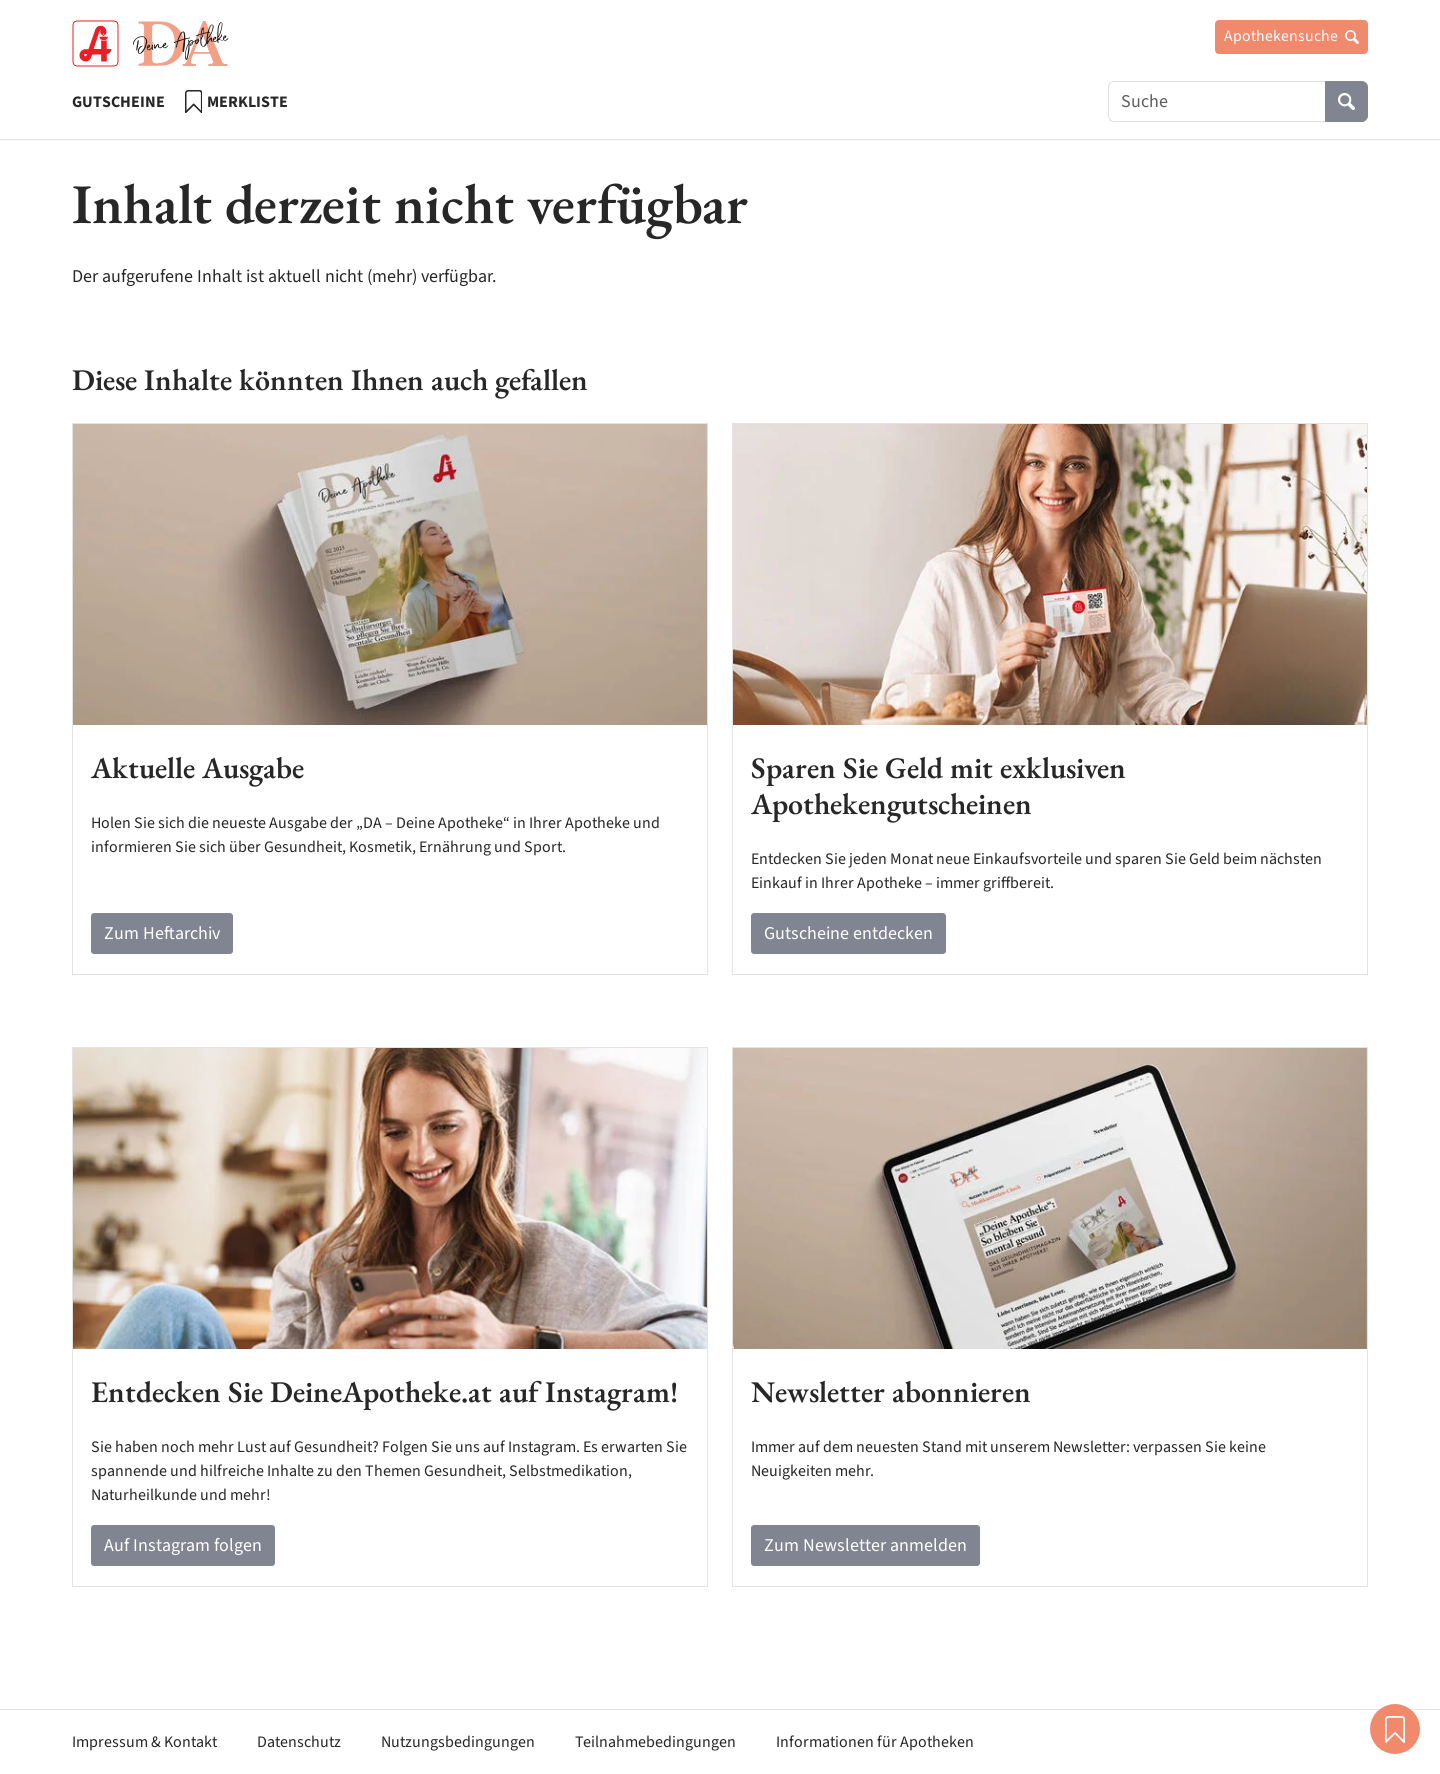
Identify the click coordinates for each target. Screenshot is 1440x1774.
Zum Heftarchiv (162, 933)
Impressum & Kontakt (144, 1742)
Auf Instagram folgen (183, 1545)
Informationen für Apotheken (875, 1742)
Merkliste (236, 101)
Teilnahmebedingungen (655, 1742)
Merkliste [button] (1395, 1729)
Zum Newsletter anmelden (865, 1545)
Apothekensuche (1291, 36)
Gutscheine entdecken (848, 933)
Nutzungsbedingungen (458, 1742)
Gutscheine (118, 102)
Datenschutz (299, 1742)
